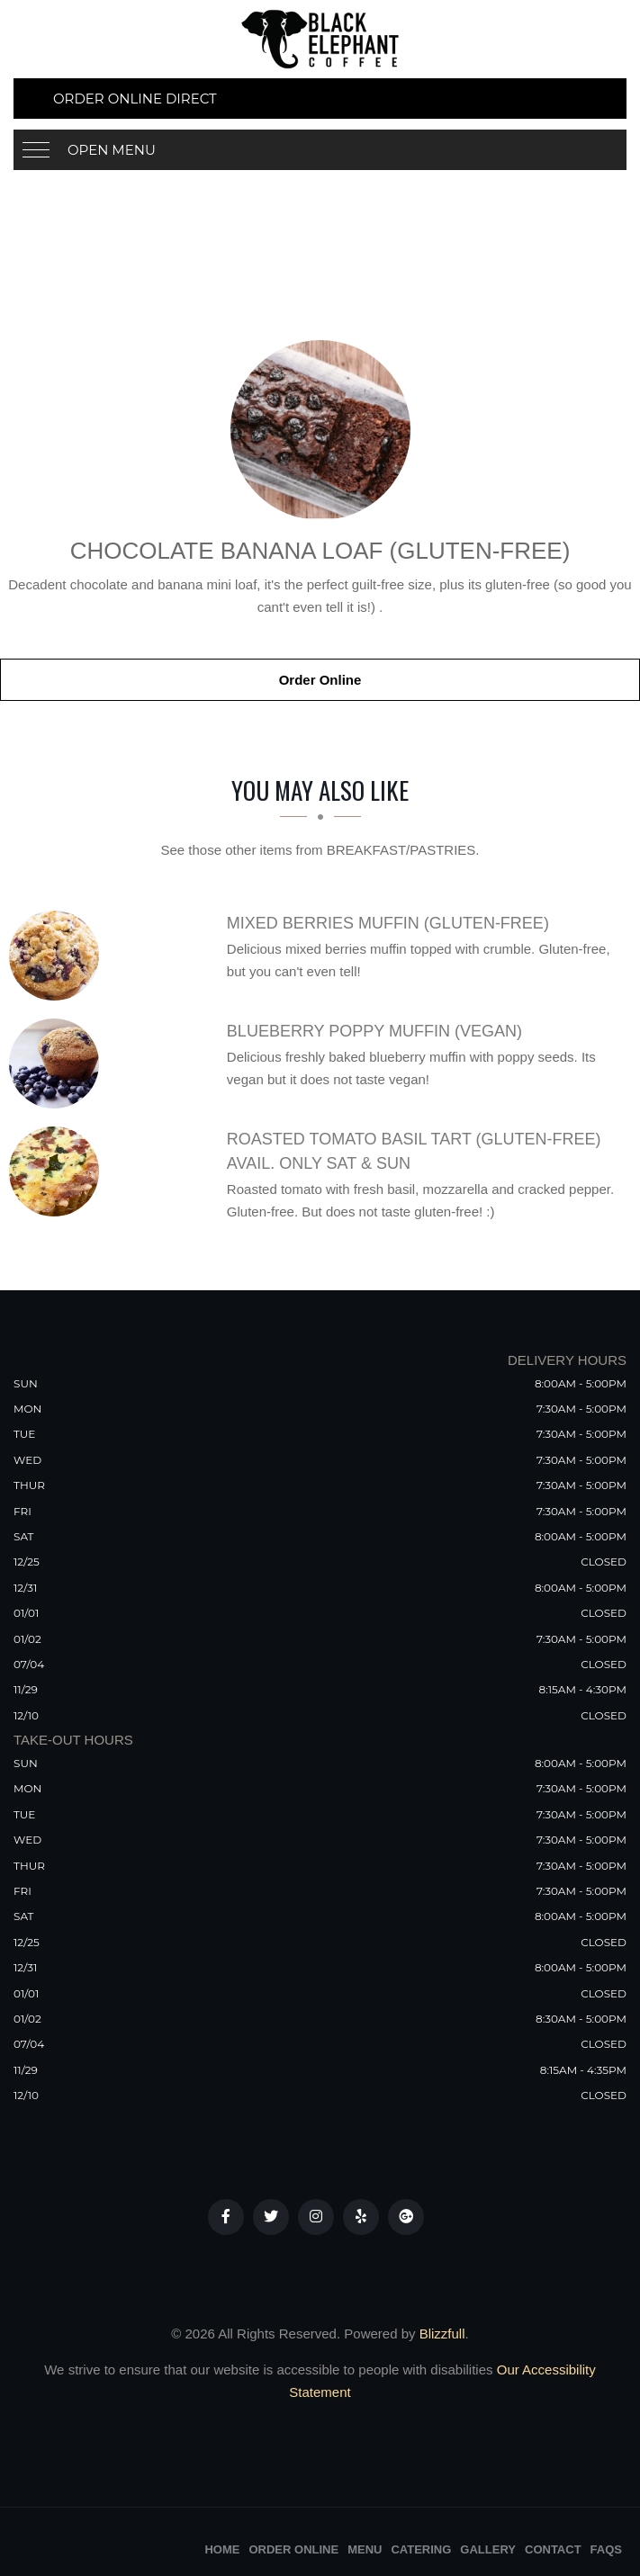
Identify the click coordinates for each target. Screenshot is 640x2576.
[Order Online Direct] (320, 98)
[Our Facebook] (226, 2217)
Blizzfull (442, 2333)
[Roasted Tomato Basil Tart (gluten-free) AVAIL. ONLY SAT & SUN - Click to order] (58, 1171)
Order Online (320, 679)
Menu (364, 2549)
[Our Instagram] (316, 2217)
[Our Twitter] (271, 2217)
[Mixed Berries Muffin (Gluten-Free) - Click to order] (58, 956)
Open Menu (112, 149)
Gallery (488, 2549)
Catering (421, 2549)
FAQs (606, 2549)
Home (221, 2549)
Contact (553, 2549)
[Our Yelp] (361, 2217)
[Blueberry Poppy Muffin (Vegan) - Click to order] (58, 1063)
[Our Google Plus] (406, 2217)
